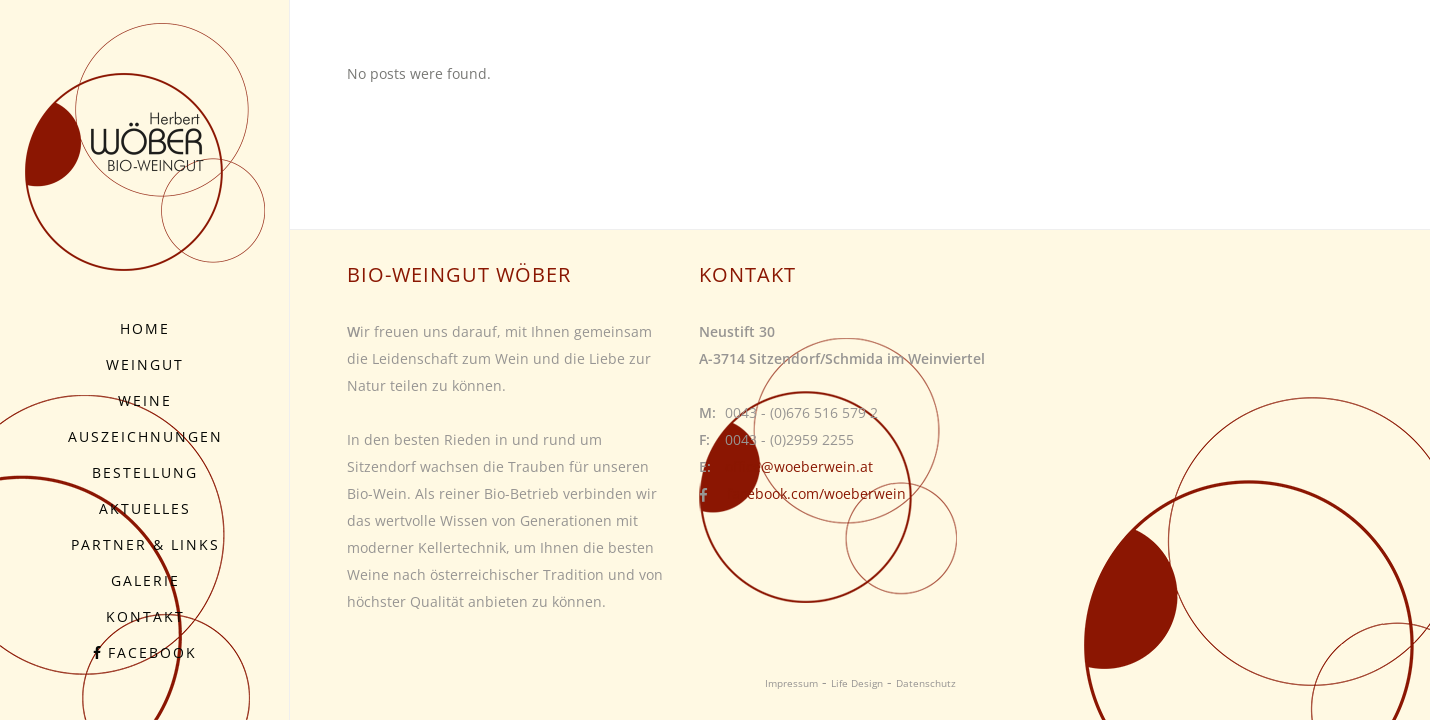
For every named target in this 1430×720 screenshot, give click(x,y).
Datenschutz (926, 683)
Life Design (857, 683)
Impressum (791, 683)
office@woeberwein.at (799, 466)
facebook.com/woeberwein (816, 493)
